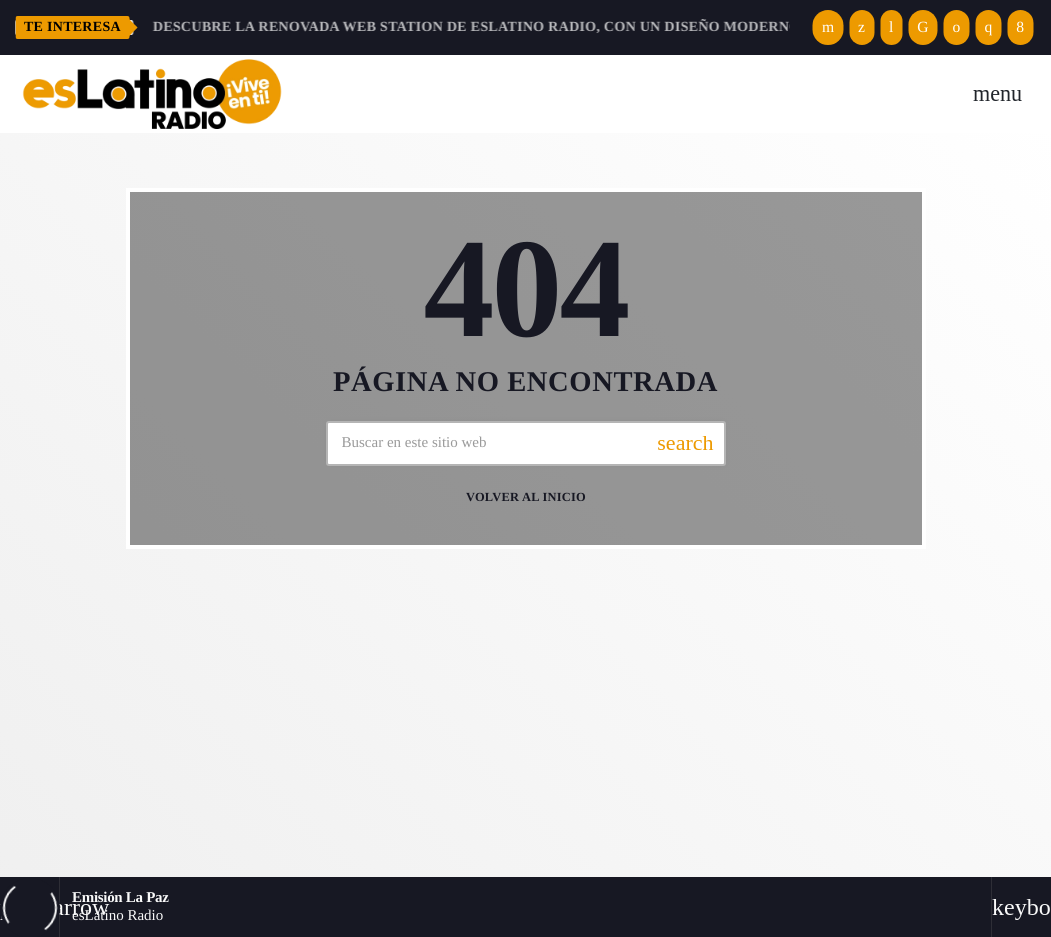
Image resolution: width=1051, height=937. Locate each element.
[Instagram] (988, 27)
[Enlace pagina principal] (152, 94)
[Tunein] (891, 27)
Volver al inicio (526, 498)
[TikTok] (922, 27)
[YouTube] (828, 27)
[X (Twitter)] (861, 27)
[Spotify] (957, 27)
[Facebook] (1020, 27)
